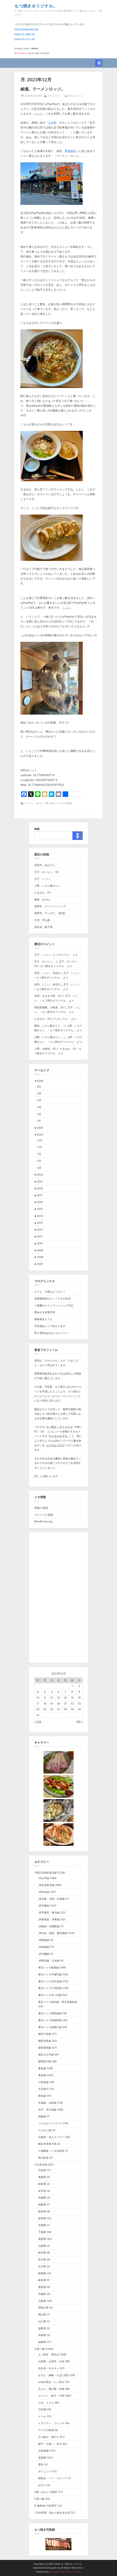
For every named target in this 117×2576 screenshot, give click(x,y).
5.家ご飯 (39, 2498)
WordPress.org (43, 1521)
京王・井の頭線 (47, 2109)
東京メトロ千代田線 (61, 803)
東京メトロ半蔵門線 (50, 1974)
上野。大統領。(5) (45, 1048)
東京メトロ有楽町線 (50, 2020)
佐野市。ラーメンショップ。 (51, 906)
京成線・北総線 (47, 2102)
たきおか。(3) (42, 892)
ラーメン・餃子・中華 (37, 803)
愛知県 (42, 2287)
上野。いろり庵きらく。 (48, 885)
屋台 (40, 2464)
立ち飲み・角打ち (48, 2437)
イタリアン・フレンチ (51, 2423)
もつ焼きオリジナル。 (35, 5)
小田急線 (43, 2082)
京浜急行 (43, 2089)
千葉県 (42, 2232)
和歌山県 (43, 2307)
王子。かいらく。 (44, 961)
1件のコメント (76, 96)
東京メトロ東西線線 (50, 2013)
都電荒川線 (44, 2061)
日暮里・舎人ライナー (51, 2137)
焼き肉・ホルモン (48, 2368)
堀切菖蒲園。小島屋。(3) (49, 1007)
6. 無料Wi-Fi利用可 (45, 2505)
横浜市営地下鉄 (47, 2143)
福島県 (42, 2204)
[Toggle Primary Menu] (99, 62)
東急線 (42, 2068)
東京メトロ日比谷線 (50, 1981)
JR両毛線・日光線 (49, 1960)
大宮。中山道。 (43, 920)
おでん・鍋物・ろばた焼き (53, 2375)
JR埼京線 (43, 1892)
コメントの (43, 1514)
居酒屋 (42, 2457)
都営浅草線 (44, 2040)
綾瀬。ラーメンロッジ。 (42, 88)
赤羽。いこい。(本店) (46, 984)
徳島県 (42, 2328)
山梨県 (42, 2245)
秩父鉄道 (43, 2157)
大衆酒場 (43, 2450)
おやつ (42, 2485)
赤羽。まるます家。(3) (47, 995)
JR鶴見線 (43, 1940)
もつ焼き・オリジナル (59, 1426)
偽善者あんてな (43, 1319)
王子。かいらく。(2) (46, 872)
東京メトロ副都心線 (50, 2027)
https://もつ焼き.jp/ (24, 34)
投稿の (41, 1507)
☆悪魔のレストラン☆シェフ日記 (53, 1305)
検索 (36, 829)
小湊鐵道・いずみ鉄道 (51, 2150)
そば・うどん (46, 2402)
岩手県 (42, 2191)
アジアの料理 (46, 2430)
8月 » (79, 1721)
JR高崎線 (43, 1947)
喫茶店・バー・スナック (52, 2478)
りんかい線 (44, 2130)
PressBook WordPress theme (65, 2571)
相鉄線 (42, 2116)
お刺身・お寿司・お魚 (51, 2361)
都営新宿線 (44, 2047)
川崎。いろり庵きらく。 (48, 1037)
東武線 (42, 2075)
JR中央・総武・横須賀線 (52, 1933)
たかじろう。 (55, 95)
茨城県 (42, 2225)
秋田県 (42, 2184)
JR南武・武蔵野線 (49, 1926)
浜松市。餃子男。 (44, 927)
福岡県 (42, 2342)
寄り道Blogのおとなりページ (51, 1333)
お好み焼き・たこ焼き (51, 2382)
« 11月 (37, 1721)
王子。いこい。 (43, 878)
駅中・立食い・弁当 (50, 2443)
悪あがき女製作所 (44, 1312)
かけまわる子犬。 (59, 1436)
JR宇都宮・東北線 (49, 1912)
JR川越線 (43, 1953)
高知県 (42, 2335)
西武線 (42, 2095)
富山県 (42, 2259)
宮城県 (42, 2197)
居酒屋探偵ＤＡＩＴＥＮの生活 (52, 1298)
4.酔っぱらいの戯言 (45, 2492)
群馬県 (42, 2218)
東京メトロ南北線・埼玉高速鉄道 (57, 2002)
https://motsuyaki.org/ (26, 29)
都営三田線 (44, 2034)
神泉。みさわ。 (43, 899)
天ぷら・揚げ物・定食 (51, 2388)
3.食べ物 (39, 2349)
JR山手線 (43, 1878)
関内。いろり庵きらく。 (48, 1025)
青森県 (42, 2177)
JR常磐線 (43, 1905)
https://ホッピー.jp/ (24, 39)
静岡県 (42, 2273)
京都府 (42, 2294)
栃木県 (42, 2211)
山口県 (42, 2321)
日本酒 (42, 2409)
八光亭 (52, 122)
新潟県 (42, 2252)
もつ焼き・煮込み (48, 2354)
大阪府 (42, 2300)
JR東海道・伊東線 (49, 1919)
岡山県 (42, 2314)
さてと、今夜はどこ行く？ (49, 1291)
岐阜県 (42, 2280)
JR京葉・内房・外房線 (51, 1898)
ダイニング (44, 2471)
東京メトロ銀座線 (48, 1967)
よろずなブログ (55, 1445)
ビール (42, 2416)
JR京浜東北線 (46, 1885)
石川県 (42, 2266)
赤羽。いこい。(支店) (46, 973)
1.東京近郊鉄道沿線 (45, 1872)
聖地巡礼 (70, 151)
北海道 (42, 2170)
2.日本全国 (40, 2164)
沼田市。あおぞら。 (46, 865)
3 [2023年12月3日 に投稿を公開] (38, 1691)
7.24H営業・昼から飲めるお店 (52, 2512)
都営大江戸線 (46, 2054)
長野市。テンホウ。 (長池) (49, 913)
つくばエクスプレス (50, 2123)
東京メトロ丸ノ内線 (50, 1995)
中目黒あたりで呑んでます (49, 1326)
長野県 (42, 2239)
